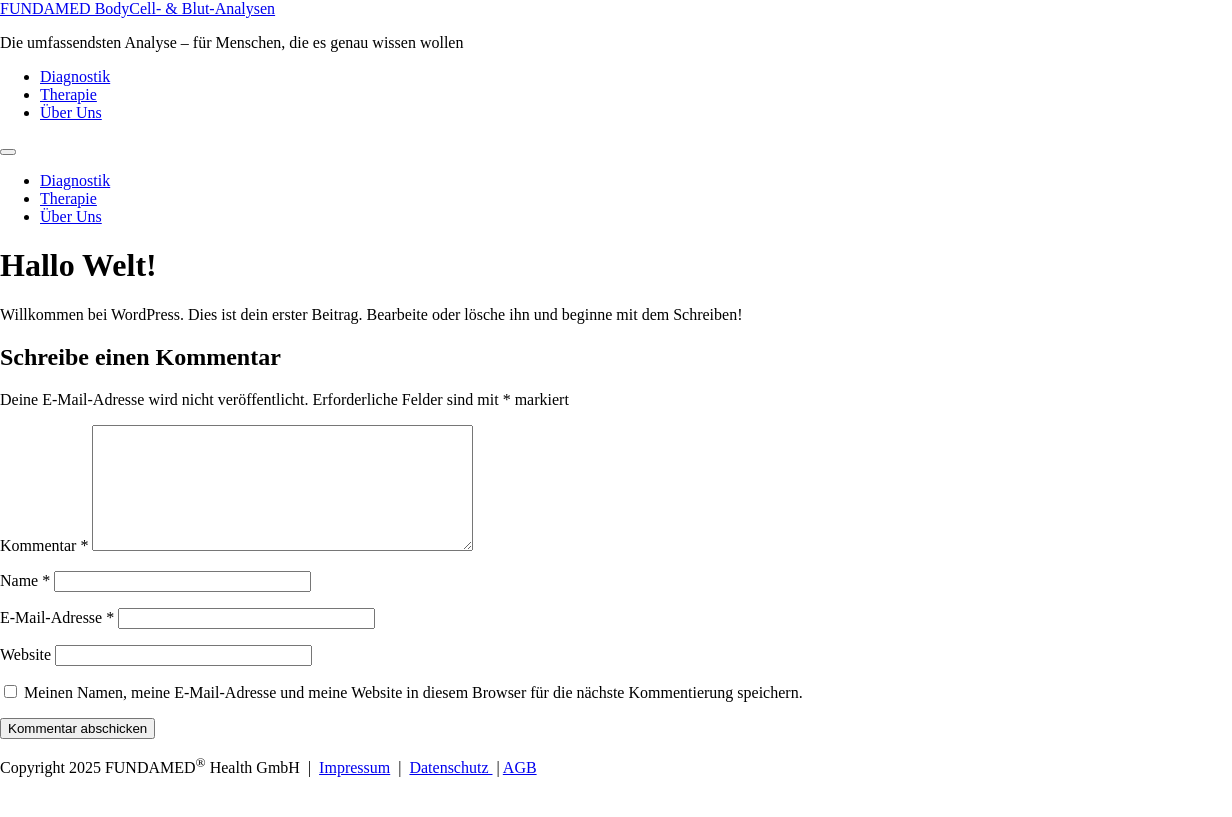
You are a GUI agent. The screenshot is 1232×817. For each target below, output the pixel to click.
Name (25, 604)
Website (25, 678)
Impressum (354, 791)
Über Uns (71, 112)
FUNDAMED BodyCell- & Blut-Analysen (137, 8)
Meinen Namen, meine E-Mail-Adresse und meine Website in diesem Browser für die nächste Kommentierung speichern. (413, 716)
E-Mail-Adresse (57, 641)
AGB (520, 791)
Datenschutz (450, 791)
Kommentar (44, 569)
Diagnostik (75, 76)
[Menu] (8, 152)
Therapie (68, 94)
